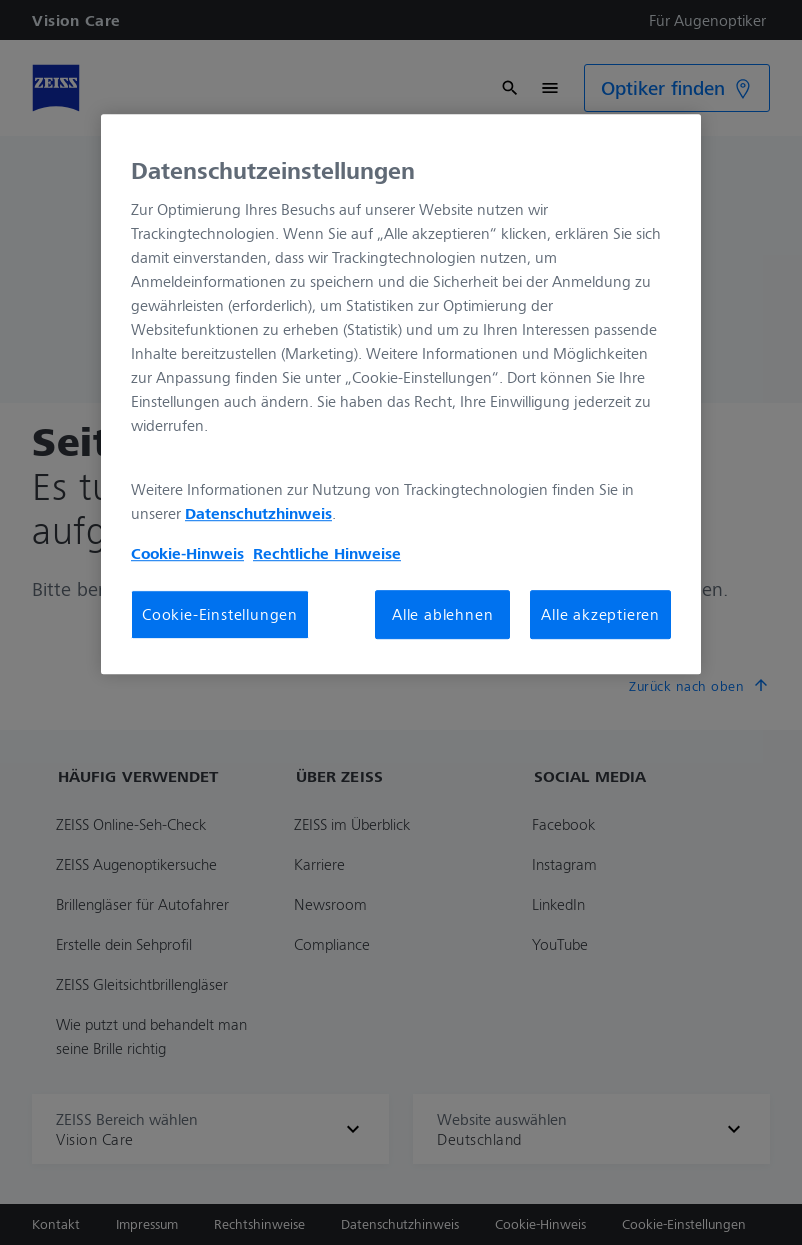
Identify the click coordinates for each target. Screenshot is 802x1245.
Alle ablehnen (442, 615)
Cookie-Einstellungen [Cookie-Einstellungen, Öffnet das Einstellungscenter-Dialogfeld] (220, 615)
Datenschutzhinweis (258, 514)
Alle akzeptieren (600, 615)
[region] (401, 394)
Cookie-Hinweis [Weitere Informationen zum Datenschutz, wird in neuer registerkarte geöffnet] (187, 554)
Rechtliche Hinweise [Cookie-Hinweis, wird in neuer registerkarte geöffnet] (327, 554)
